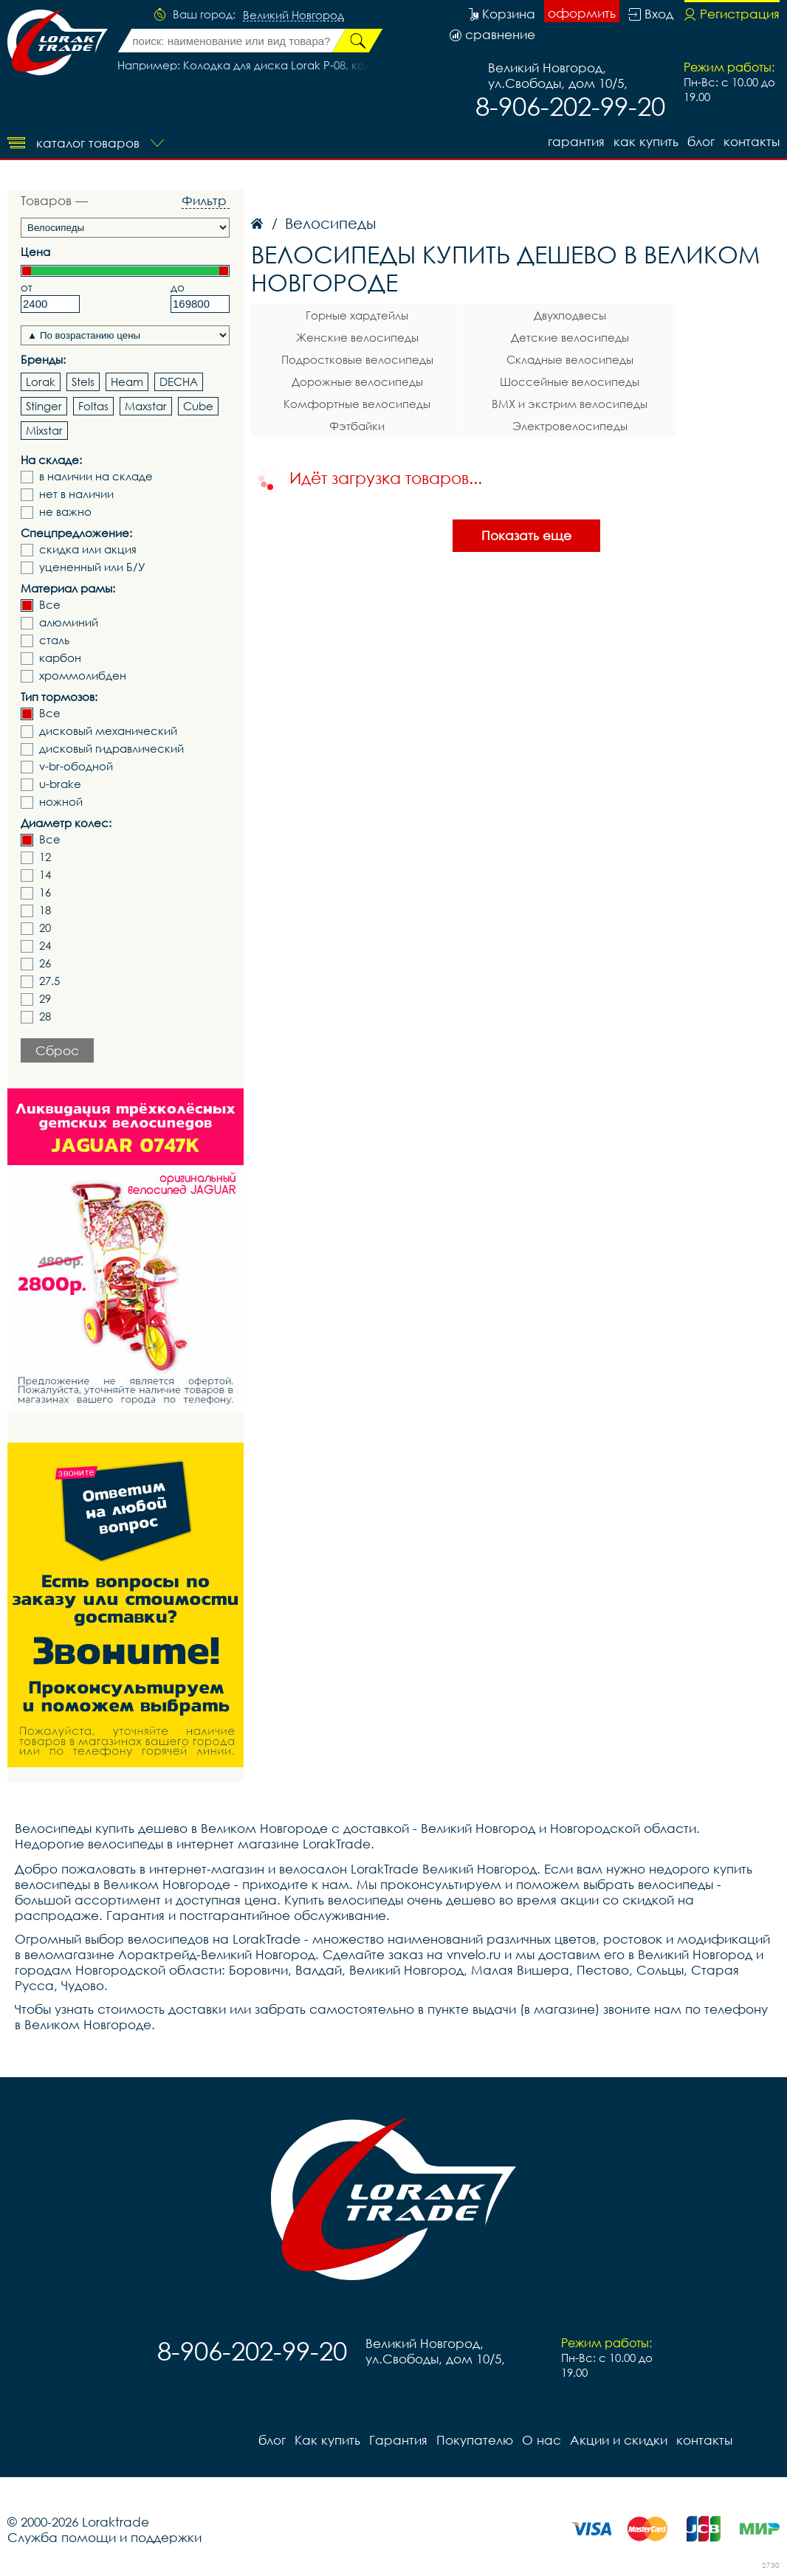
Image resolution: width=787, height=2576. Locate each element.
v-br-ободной (76, 766)
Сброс (57, 1050)
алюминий (68, 622)
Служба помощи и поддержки (104, 2537)
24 (45, 945)
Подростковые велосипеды (357, 359)
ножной (61, 801)
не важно (65, 511)
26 (45, 963)
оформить (582, 13)
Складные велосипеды (569, 359)
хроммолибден (82, 675)
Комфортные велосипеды (356, 403)
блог (701, 141)
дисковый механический (108, 730)
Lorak (40, 381)
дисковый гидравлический (111, 748)
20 (45, 927)
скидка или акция (88, 549)
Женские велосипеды (357, 337)
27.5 (49, 981)
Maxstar (146, 405)
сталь (54, 640)
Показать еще (526, 535)
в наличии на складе (96, 476)
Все (50, 604)
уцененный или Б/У (92, 567)
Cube (198, 405)
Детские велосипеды (570, 337)
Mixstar (44, 430)
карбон (60, 657)
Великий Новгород (293, 15)
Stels (83, 381)
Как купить (646, 141)
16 (45, 892)
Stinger (44, 405)
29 (45, 998)
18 (45, 910)
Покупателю (474, 2440)
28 (45, 1016)
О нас (541, 2440)
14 (45, 874)
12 (45, 857)
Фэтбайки (357, 425)
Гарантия (576, 141)
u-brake (60, 784)
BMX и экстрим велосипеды (569, 403)
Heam (127, 381)
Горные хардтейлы (357, 315)
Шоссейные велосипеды (569, 381)
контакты (752, 141)
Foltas (93, 405)
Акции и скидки (618, 2440)
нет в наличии (76, 494)
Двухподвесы (570, 315)
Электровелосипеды (570, 425)
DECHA (178, 381)
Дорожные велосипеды (357, 381)
